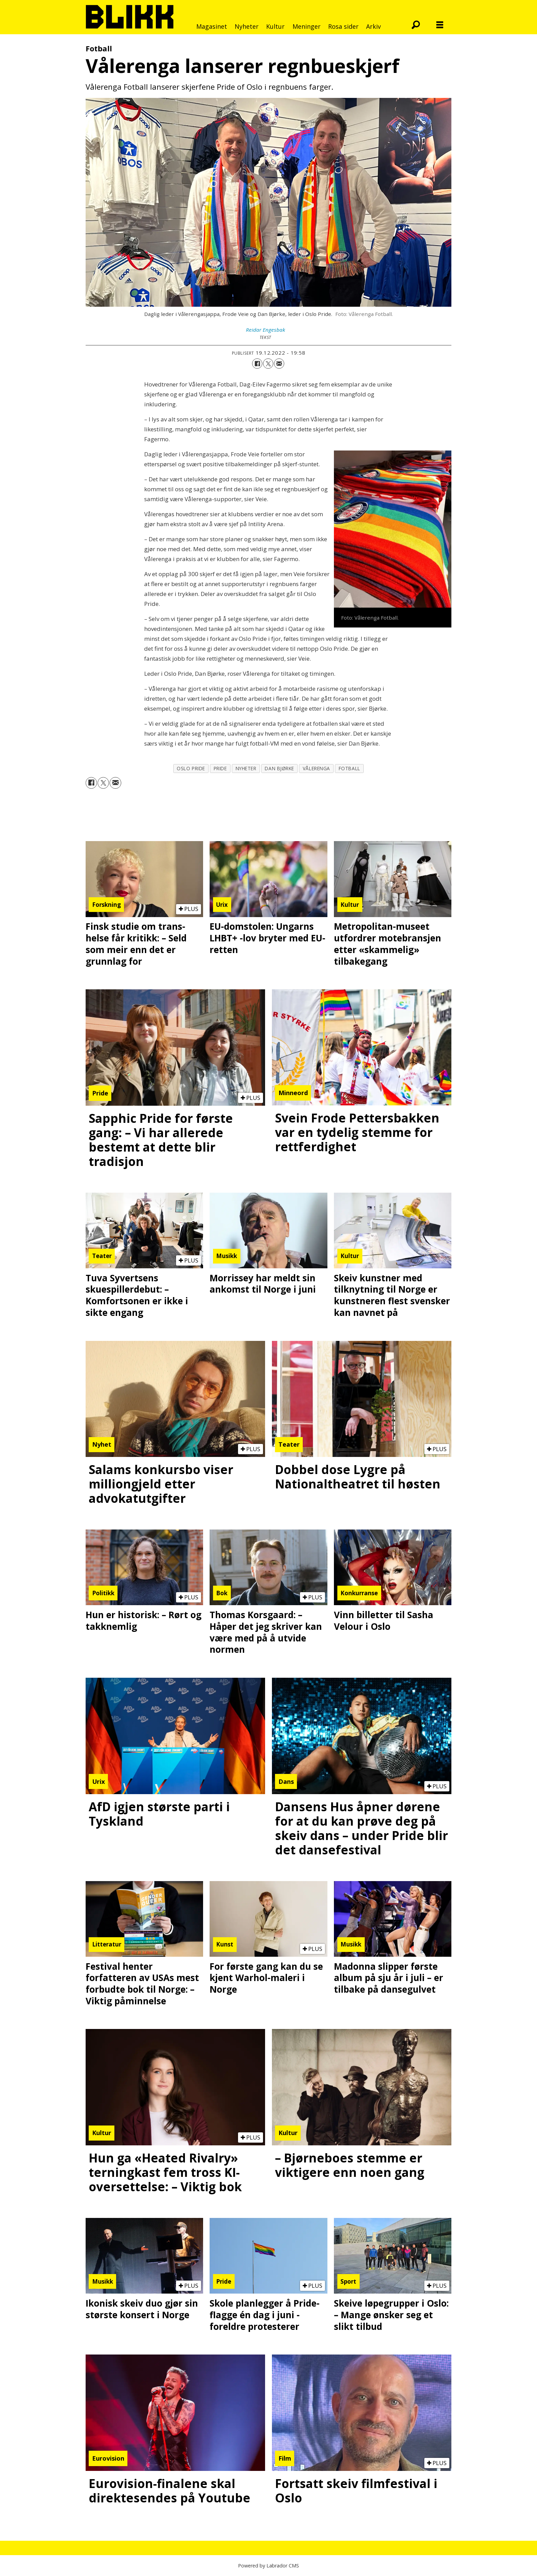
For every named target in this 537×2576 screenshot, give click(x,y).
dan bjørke (279, 768)
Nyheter (247, 26)
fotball (349, 768)
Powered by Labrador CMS (268, 2565)
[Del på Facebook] (257, 363)
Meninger (306, 26)
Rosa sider (343, 26)
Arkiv (373, 26)
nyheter (246, 768)
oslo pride (191, 768)
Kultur (275, 26)
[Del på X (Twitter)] (268, 363)
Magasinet (211, 26)
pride (220, 768)
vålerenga (316, 768)
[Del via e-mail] (279, 363)
